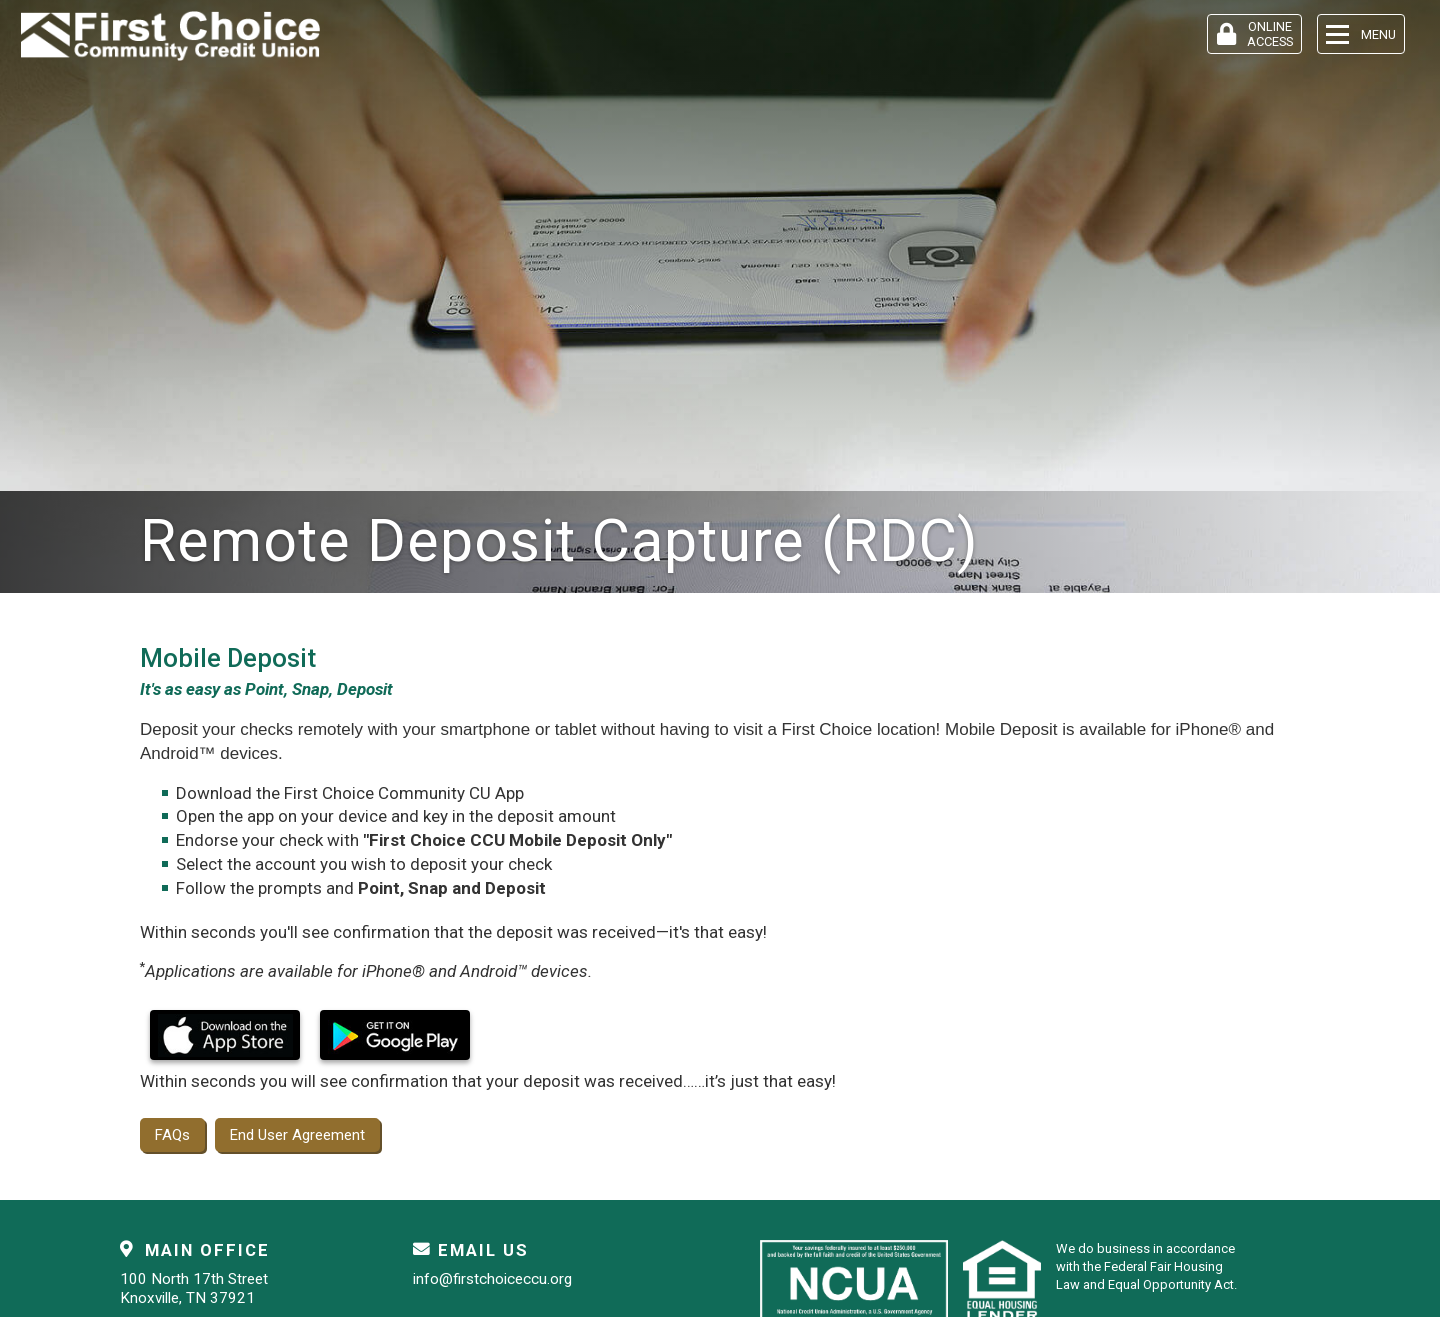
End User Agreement (297, 1135)
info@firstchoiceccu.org (492, 1279)
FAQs (172, 1135)
